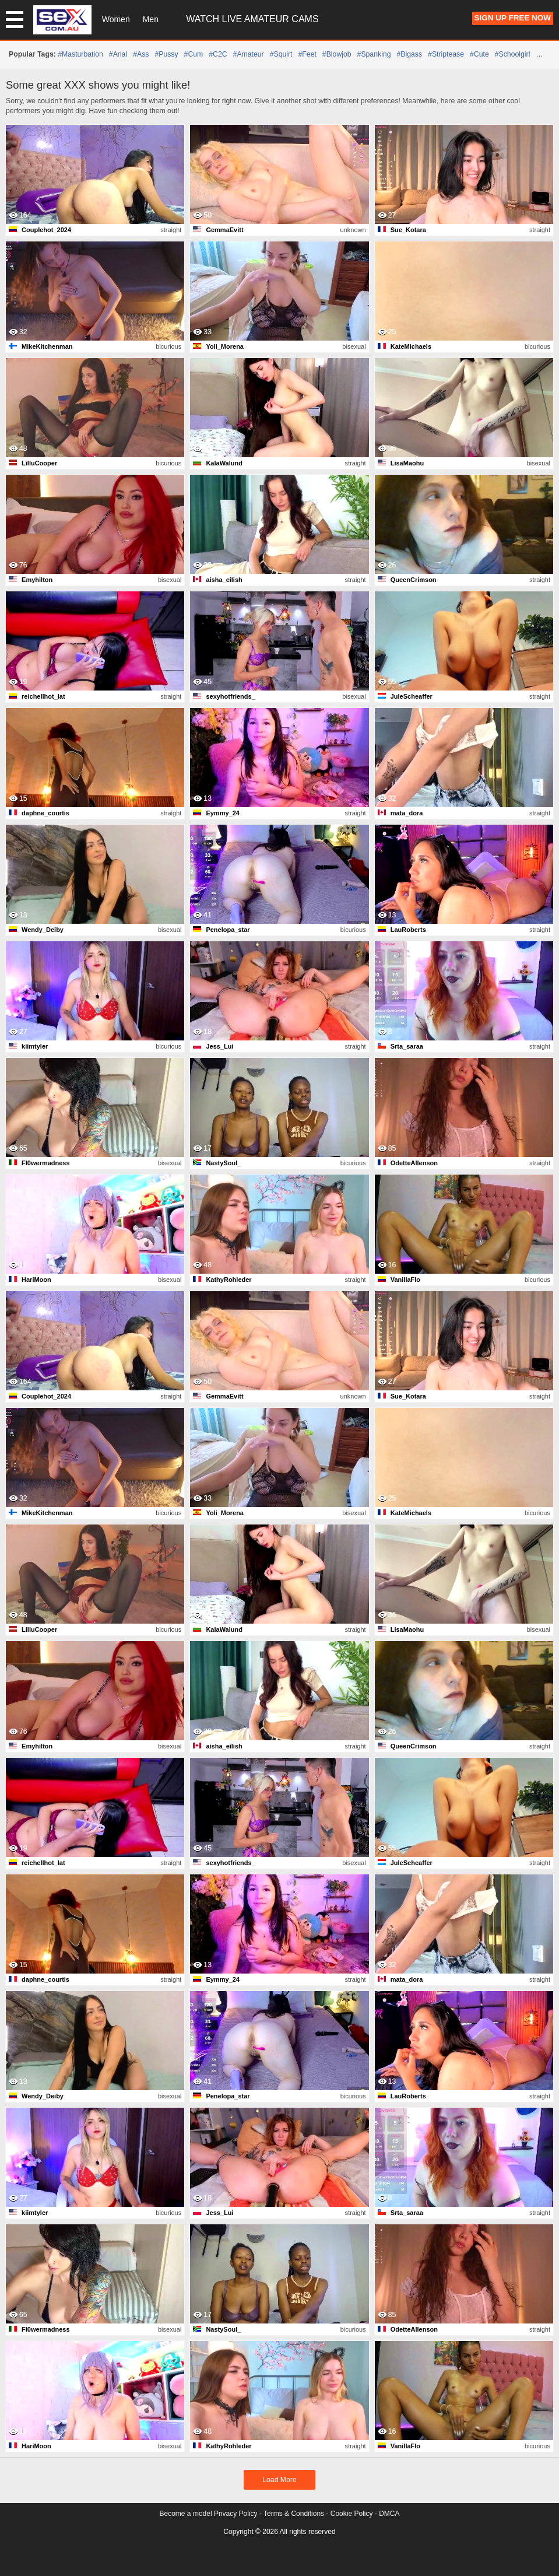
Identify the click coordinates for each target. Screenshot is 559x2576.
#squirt (281, 54)
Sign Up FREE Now (512, 17)
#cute (479, 54)
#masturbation (80, 54)
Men (151, 19)
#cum (193, 54)
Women (116, 19)
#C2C (218, 54)
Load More (279, 2480)
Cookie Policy (352, 2514)
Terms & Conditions (293, 2514)
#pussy (166, 54)
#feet (307, 54)
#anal (118, 54)
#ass (141, 54)
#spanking (374, 54)
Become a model (186, 2514)
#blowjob (336, 54)
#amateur (248, 54)
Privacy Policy (236, 2514)
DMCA (389, 2514)
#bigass (409, 54)
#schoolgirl (512, 54)
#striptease (446, 54)
